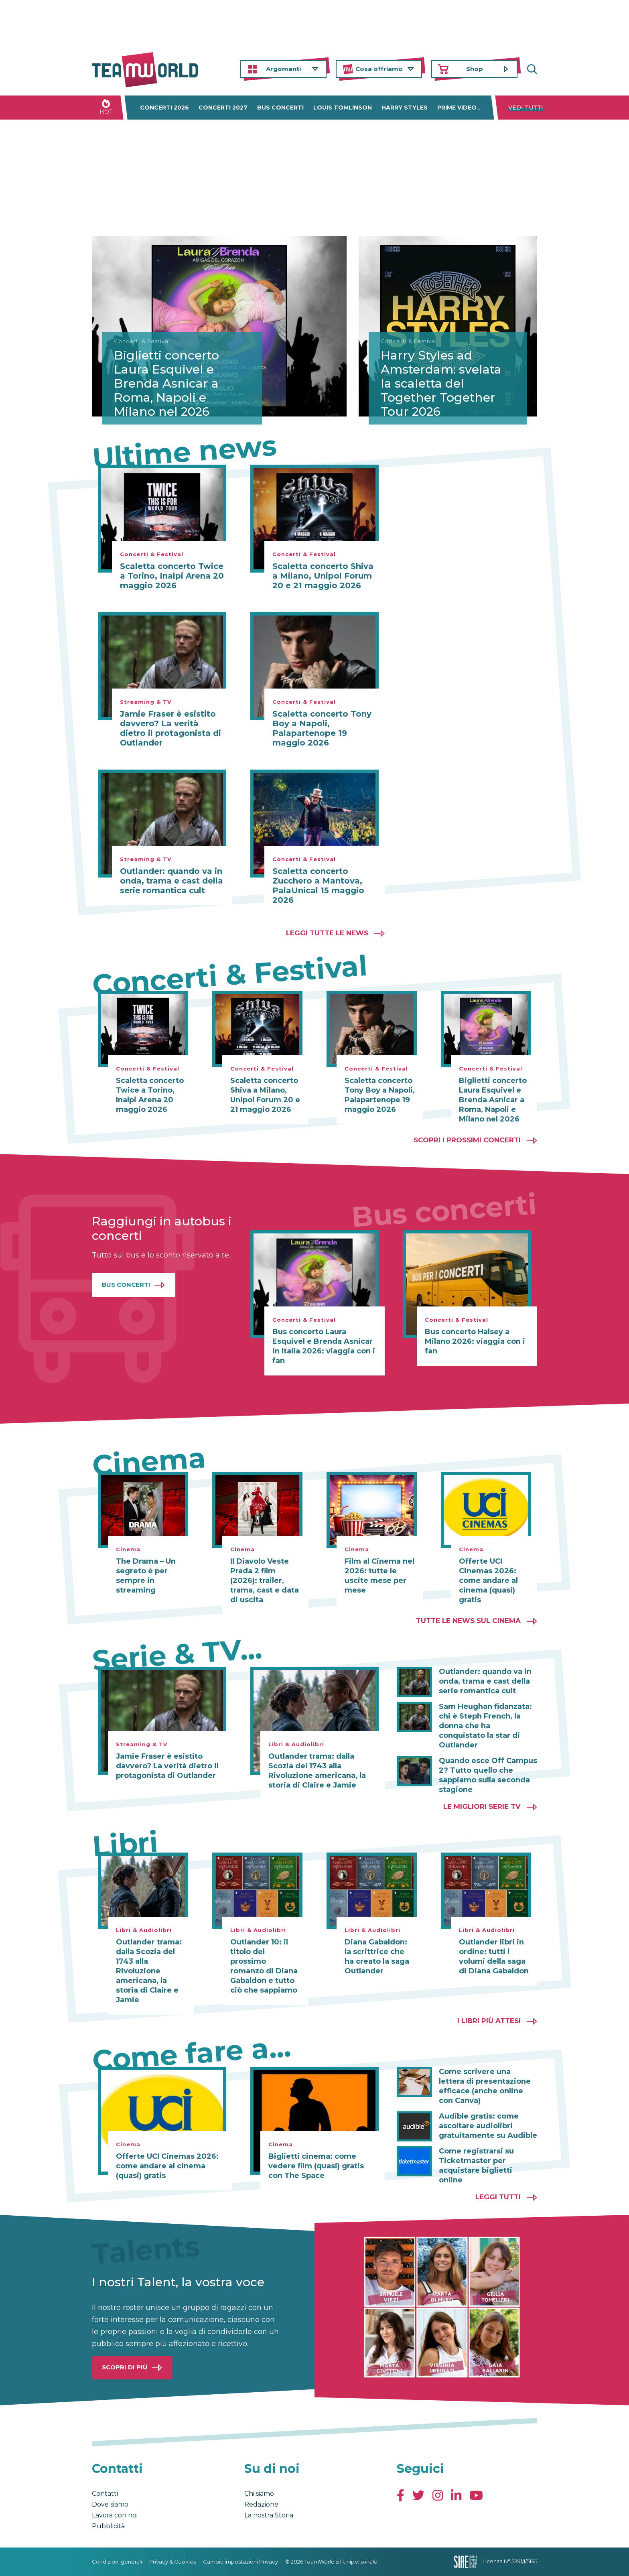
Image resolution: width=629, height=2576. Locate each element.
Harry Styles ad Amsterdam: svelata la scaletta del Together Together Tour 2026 (441, 383)
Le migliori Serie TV (482, 1806)
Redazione (261, 2504)
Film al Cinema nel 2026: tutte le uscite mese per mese (379, 1576)
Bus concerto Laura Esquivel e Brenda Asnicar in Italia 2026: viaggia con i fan (323, 1346)
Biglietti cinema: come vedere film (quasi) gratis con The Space (316, 2166)
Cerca (531, 69)
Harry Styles (404, 107)
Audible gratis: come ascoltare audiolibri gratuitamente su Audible (488, 2126)
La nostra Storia (268, 2515)
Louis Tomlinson (342, 107)
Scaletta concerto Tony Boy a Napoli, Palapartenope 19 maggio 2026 (321, 728)
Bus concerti (280, 107)
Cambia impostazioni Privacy (240, 2561)
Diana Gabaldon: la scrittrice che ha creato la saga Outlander (377, 1956)
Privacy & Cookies (172, 2561)
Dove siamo (110, 2504)
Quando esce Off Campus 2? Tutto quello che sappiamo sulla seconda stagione (488, 1775)
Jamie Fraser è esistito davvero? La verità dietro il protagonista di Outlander (170, 728)
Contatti (105, 2493)
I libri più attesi (489, 2021)
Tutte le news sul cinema (468, 1621)
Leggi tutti (498, 2197)
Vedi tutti (525, 107)
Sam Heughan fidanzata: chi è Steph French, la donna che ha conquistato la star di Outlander (485, 1725)
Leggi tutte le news (327, 933)
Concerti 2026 (164, 107)
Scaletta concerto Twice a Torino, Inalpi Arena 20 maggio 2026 (172, 575)
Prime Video (457, 107)
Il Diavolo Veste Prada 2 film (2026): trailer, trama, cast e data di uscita (264, 1580)
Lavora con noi (115, 2515)
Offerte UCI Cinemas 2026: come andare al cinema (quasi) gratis (488, 1580)
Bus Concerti (126, 1284)
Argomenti (283, 69)
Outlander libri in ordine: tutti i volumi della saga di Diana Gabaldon (494, 1956)
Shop (474, 69)
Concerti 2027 (223, 107)
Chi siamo (259, 2493)
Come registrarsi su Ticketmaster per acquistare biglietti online (476, 2165)
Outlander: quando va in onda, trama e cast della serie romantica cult (171, 880)
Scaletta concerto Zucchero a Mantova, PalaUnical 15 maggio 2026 (318, 885)
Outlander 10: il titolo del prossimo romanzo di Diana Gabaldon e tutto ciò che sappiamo (264, 1966)
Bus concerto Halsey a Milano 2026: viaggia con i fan (475, 1341)
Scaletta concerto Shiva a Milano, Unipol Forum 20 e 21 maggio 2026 (322, 575)
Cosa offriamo (379, 69)
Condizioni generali (117, 2561)
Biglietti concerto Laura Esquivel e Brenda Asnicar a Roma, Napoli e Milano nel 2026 (166, 383)
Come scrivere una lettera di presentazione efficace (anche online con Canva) (485, 2086)
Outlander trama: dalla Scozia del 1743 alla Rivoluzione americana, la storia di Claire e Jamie (317, 1771)
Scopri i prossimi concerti (467, 1140)
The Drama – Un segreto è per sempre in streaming (146, 1576)
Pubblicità (108, 2526)
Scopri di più (125, 2367)
